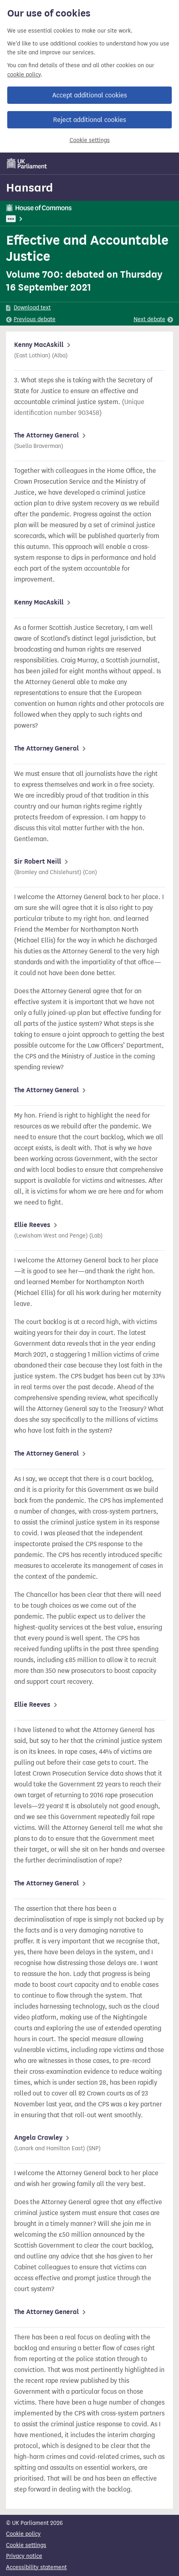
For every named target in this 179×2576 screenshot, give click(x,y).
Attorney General (48, 218)
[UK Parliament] (27, 163)
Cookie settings (90, 140)
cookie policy (24, 74)
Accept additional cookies (89, 95)
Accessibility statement (36, 2567)
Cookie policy (23, 2534)
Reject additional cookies (89, 120)
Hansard (29, 187)
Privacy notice (24, 2556)
